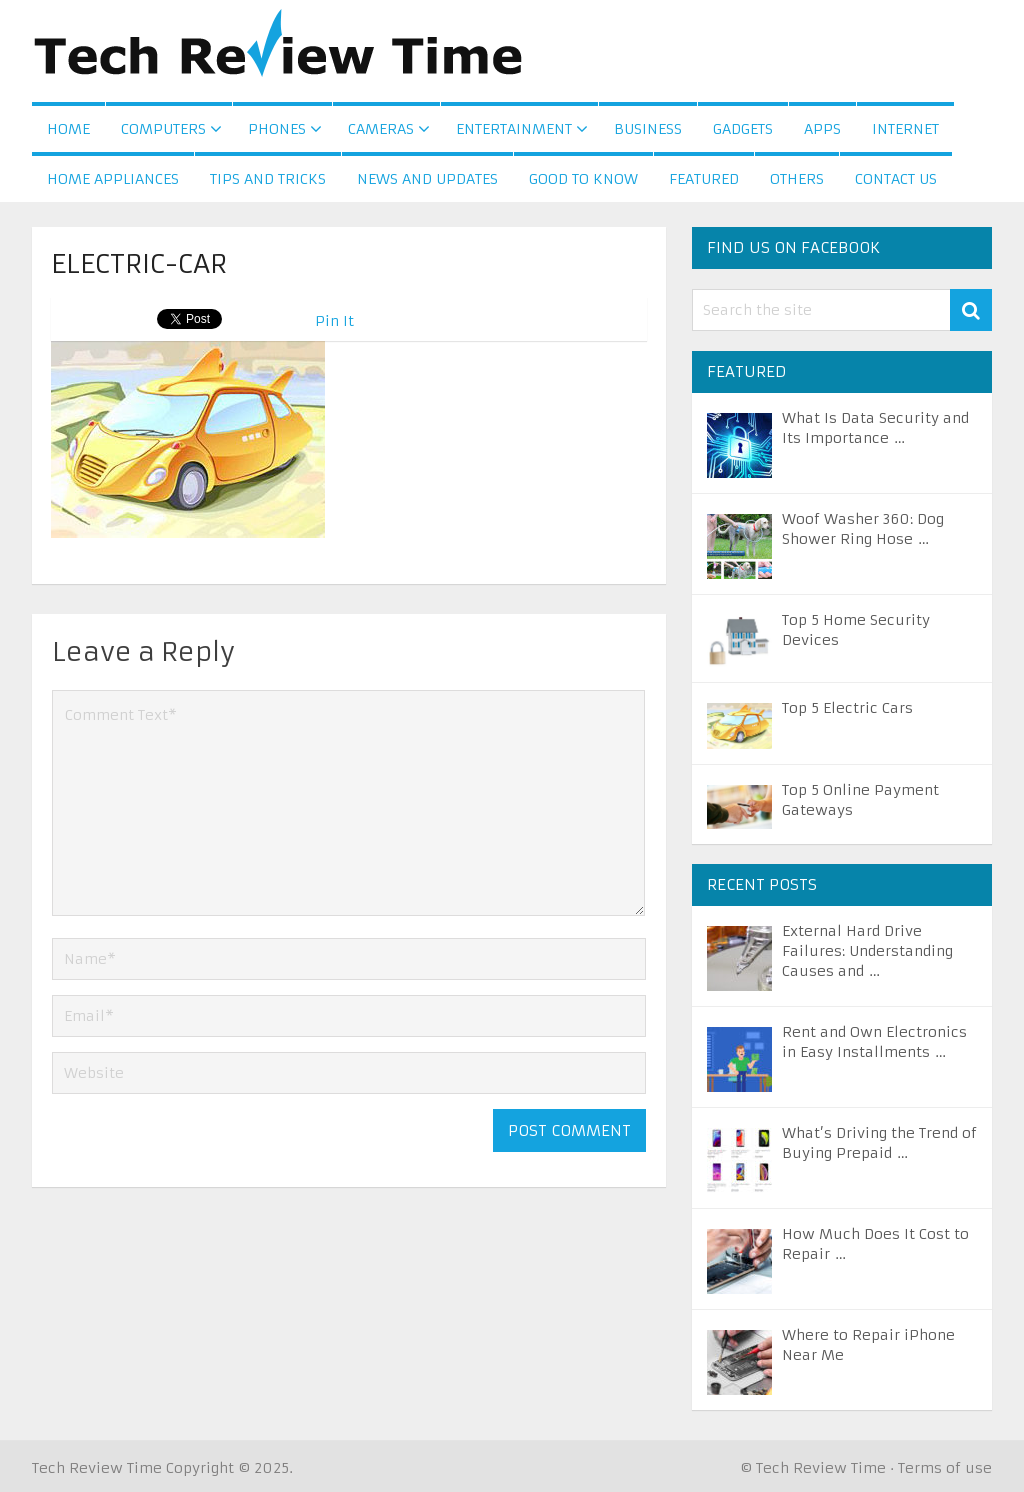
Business (648, 129)
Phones (277, 129)
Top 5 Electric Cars (847, 708)
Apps (822, 129)
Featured (704, 179)
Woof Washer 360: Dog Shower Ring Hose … (863, 529)
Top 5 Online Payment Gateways (860, 800)
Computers (163, 129)
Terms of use (945, 1468)
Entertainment (514, 129)
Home (68, 129)
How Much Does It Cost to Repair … (875, 1244)
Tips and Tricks (268, 179)
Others (797, 179)
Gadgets (743, 129)
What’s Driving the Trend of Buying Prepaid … (879, 1143)
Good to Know (583, 179)
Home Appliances (113, 179)
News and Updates (427, 179)
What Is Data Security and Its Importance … (875, 428)
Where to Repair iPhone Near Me (868, 1345)
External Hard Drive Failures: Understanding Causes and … (867, 951)
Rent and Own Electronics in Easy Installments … (874, 1042)
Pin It (334, 321)
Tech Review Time (97, 1468)
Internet (905, 129)
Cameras (381, 129)
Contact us (896, 179)
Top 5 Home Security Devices (856, 630)
